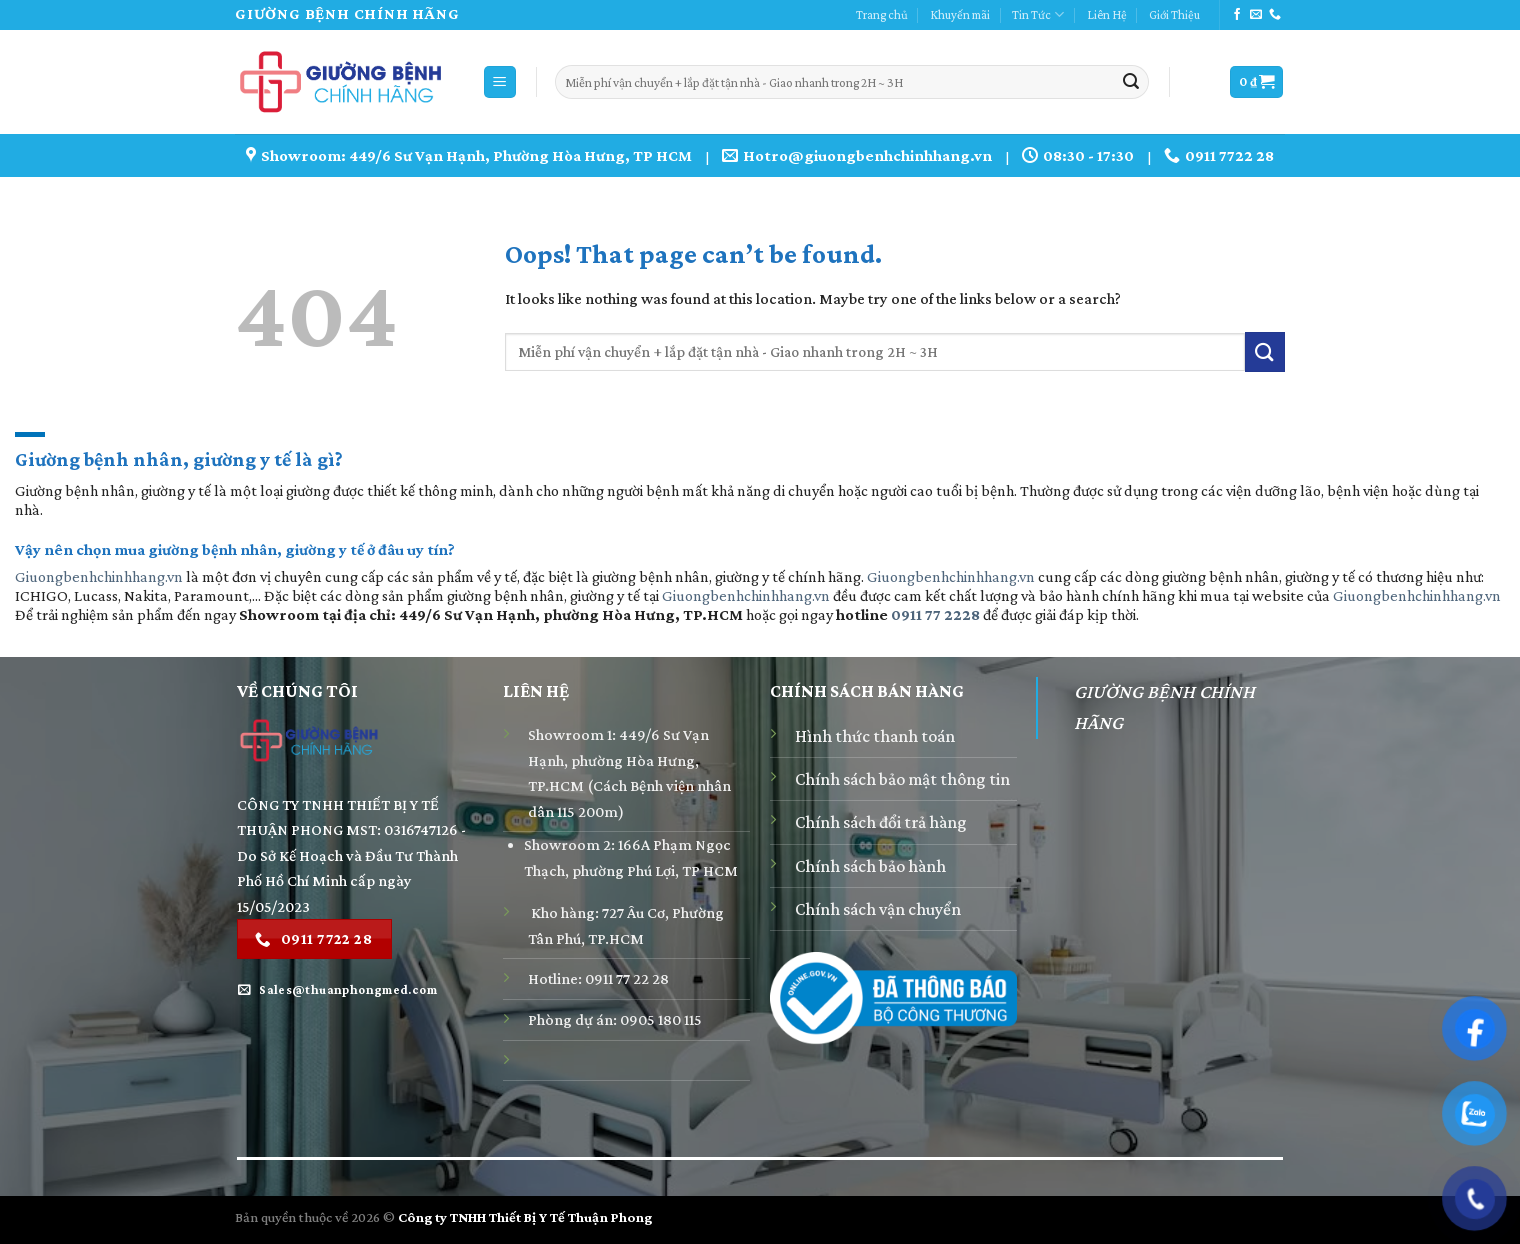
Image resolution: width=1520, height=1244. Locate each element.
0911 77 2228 (935, 614)
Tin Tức (1038, 14)
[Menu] (500, 82)
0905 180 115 (661, 1019)
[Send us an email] (1256, 15)
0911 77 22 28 (627, 978)
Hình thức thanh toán (875, 736)
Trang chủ (882, 15)
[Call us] (1275, 15)
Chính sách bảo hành (870, 866)
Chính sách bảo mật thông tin (902, 779)
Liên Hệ (1107, 15)
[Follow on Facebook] (1237, 15)
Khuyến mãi (960, 15)
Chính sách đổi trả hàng (881, 822)
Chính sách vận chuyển (878, 909)
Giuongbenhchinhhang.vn (99, 576)
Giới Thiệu (1174, 15)
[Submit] (1131, 82)
